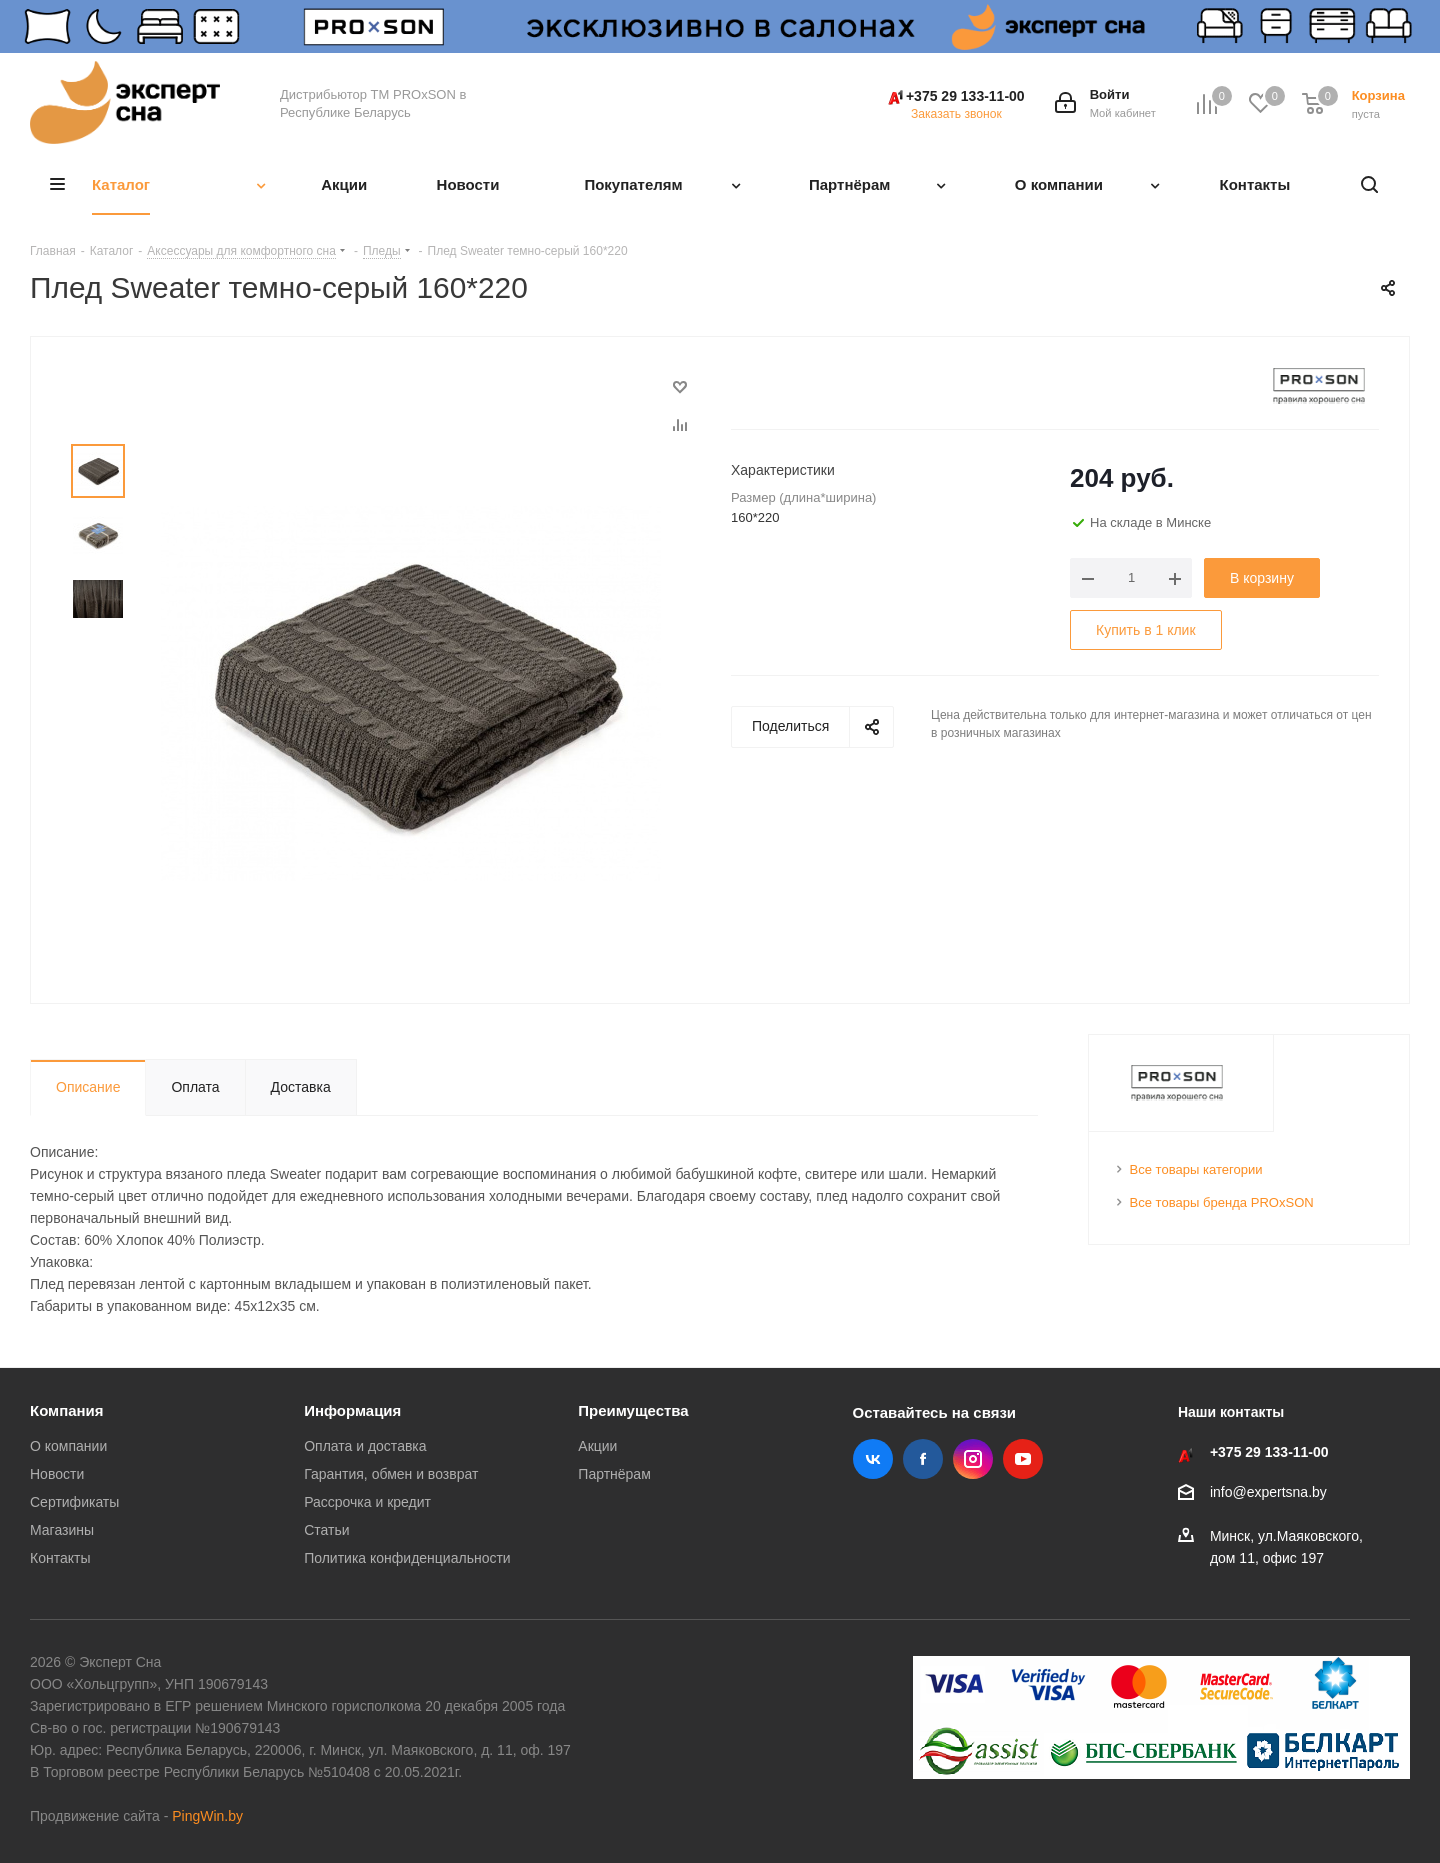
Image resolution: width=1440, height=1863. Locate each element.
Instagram (973, 1459)
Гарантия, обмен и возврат (391, 1474)
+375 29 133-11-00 (965, 96)
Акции (597, 1446)
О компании (68, 1446)
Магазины (62, 1530)
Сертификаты (74, 1502)
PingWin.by (207, 1816)
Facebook (923, 1459)
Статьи (326, 1530)
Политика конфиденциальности (407, 1558)
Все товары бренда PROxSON (1222, 1202)
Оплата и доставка (365, 1446)
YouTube (1023, 1459)
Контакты (60, 1558)
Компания (67, 1410)
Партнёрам (614, 1474)
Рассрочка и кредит (367, 1502)
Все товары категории (1196, 1169)
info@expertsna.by (1268, 1492)
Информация (352, 1410)
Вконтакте (873, 1459)
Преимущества (633, 1410)
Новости (57, 1474)
